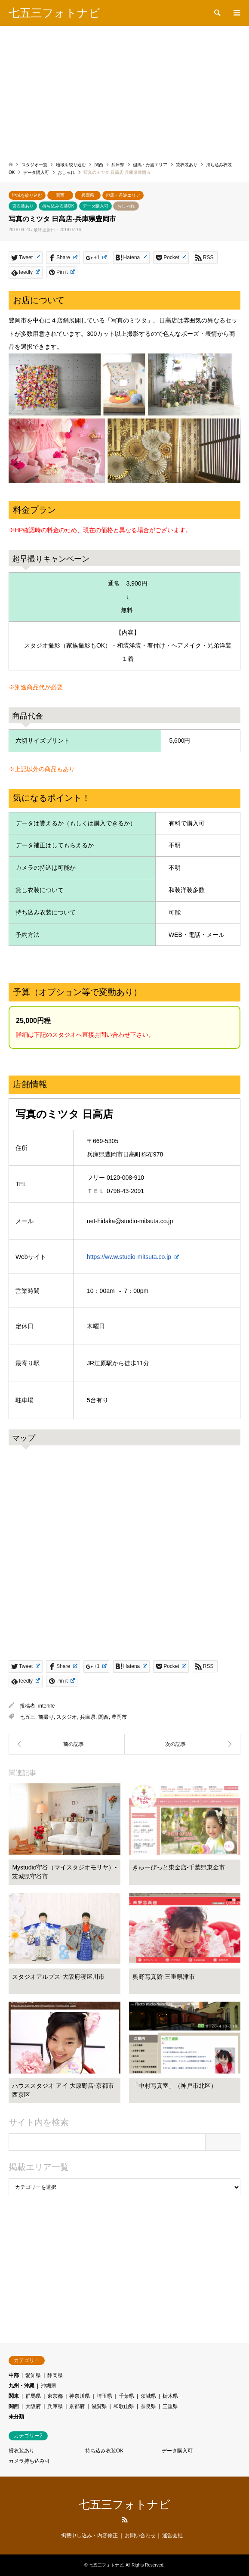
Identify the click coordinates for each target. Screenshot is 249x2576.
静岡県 (55, 2375)
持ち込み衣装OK (58, 206)
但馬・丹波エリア (123, 195)
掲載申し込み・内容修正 (89, 2536)
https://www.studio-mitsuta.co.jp (133, 1256)
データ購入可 (95, 206)
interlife (46, 1706)
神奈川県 (79, 2396)
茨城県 (148, 2396)
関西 (60, 195)
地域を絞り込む (27, 195)
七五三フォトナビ (124, 2504)
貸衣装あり (23, 206)
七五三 (27, 1717)
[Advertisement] (124, 90)
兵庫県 (87, 195)
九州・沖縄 (21, 2386)
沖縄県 (48, 2386)
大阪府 (33, 2406)
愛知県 (33, 2375)
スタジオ (66, 1717)
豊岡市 (119, 1717)
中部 (14, 2375)
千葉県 (126, 2396)
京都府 (77, 2406)
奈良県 (148, 2406)
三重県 (170, 2406)
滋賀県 (99, 2406)
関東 (14, 2396)
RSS (125, 2520)
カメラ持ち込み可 (29, 2461)
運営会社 (172, 2536)
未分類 (16, 2417)
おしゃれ (126, 206)
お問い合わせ (140, 2536)
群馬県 (33, 2396)
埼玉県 (104, 2396)
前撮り (46, 1717)
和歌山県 (124, 2406)
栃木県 (170, 2396)
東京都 (55, 2396)
